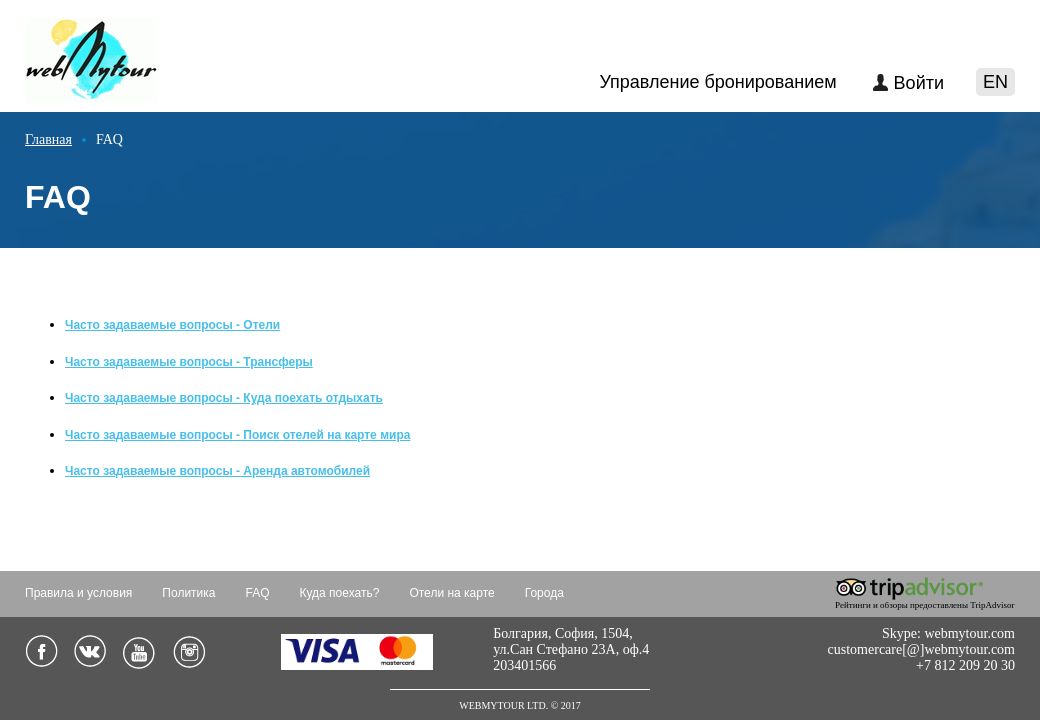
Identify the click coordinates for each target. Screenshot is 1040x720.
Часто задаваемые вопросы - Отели (172, 325)
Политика (188, 593)
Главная (48, 139)
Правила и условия (78, 593)
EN (995, 82)
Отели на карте (451, 593)
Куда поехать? (340, 593)
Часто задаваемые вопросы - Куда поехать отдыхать (224, 398)
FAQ (258, 593)
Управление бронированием (717, 82)
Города (544, 593)
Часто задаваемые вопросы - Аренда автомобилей (217, 471)
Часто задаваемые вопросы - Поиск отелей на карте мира (237, 435)
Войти (919, 83)
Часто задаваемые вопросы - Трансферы (189, 362)
